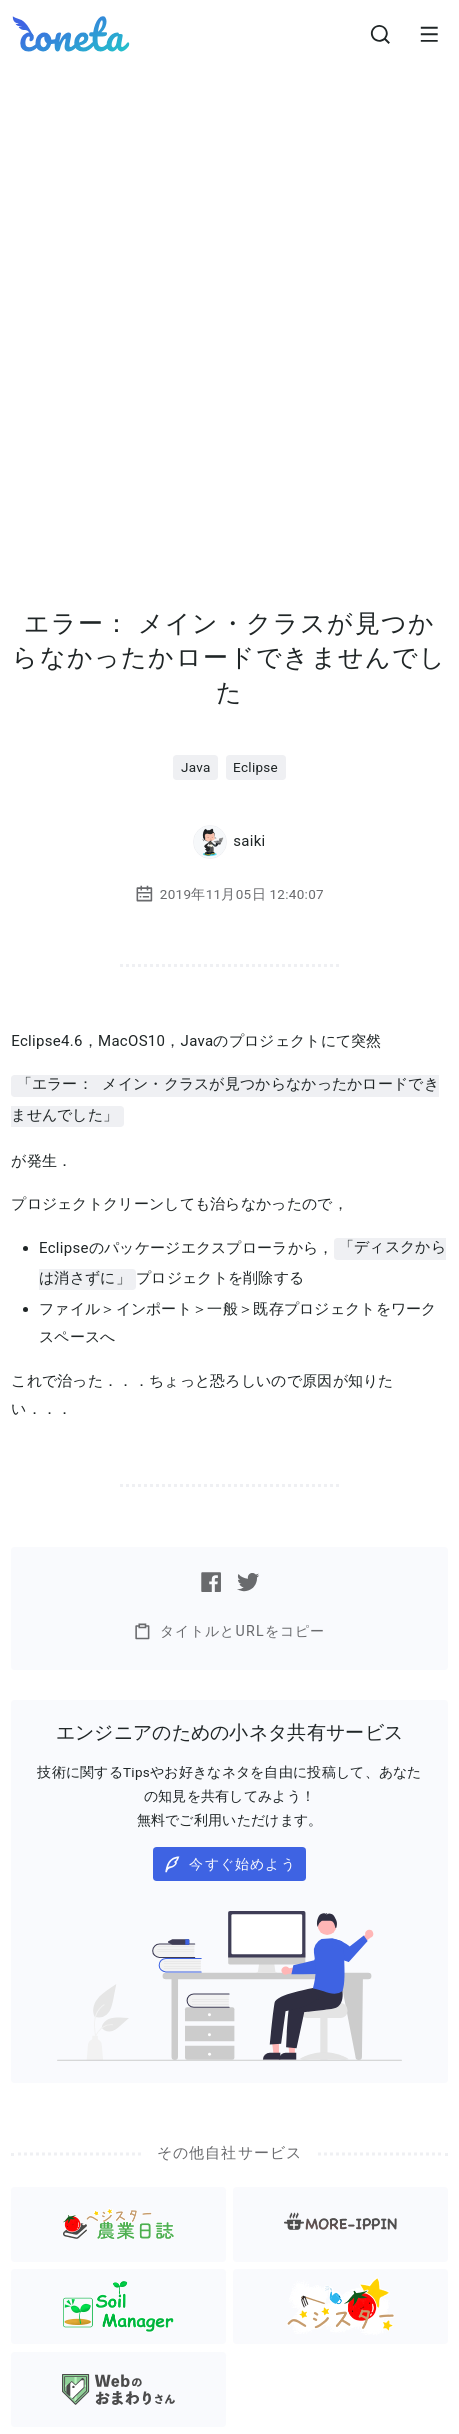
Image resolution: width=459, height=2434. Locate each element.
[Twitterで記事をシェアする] (248, 1578)
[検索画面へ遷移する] (381, 34)
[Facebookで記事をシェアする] (211, 1578)
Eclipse (255, 767)
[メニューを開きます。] (429, 34)
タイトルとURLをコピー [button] (229, 1627)
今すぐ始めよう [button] (229, 1860)
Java (196, 767)
